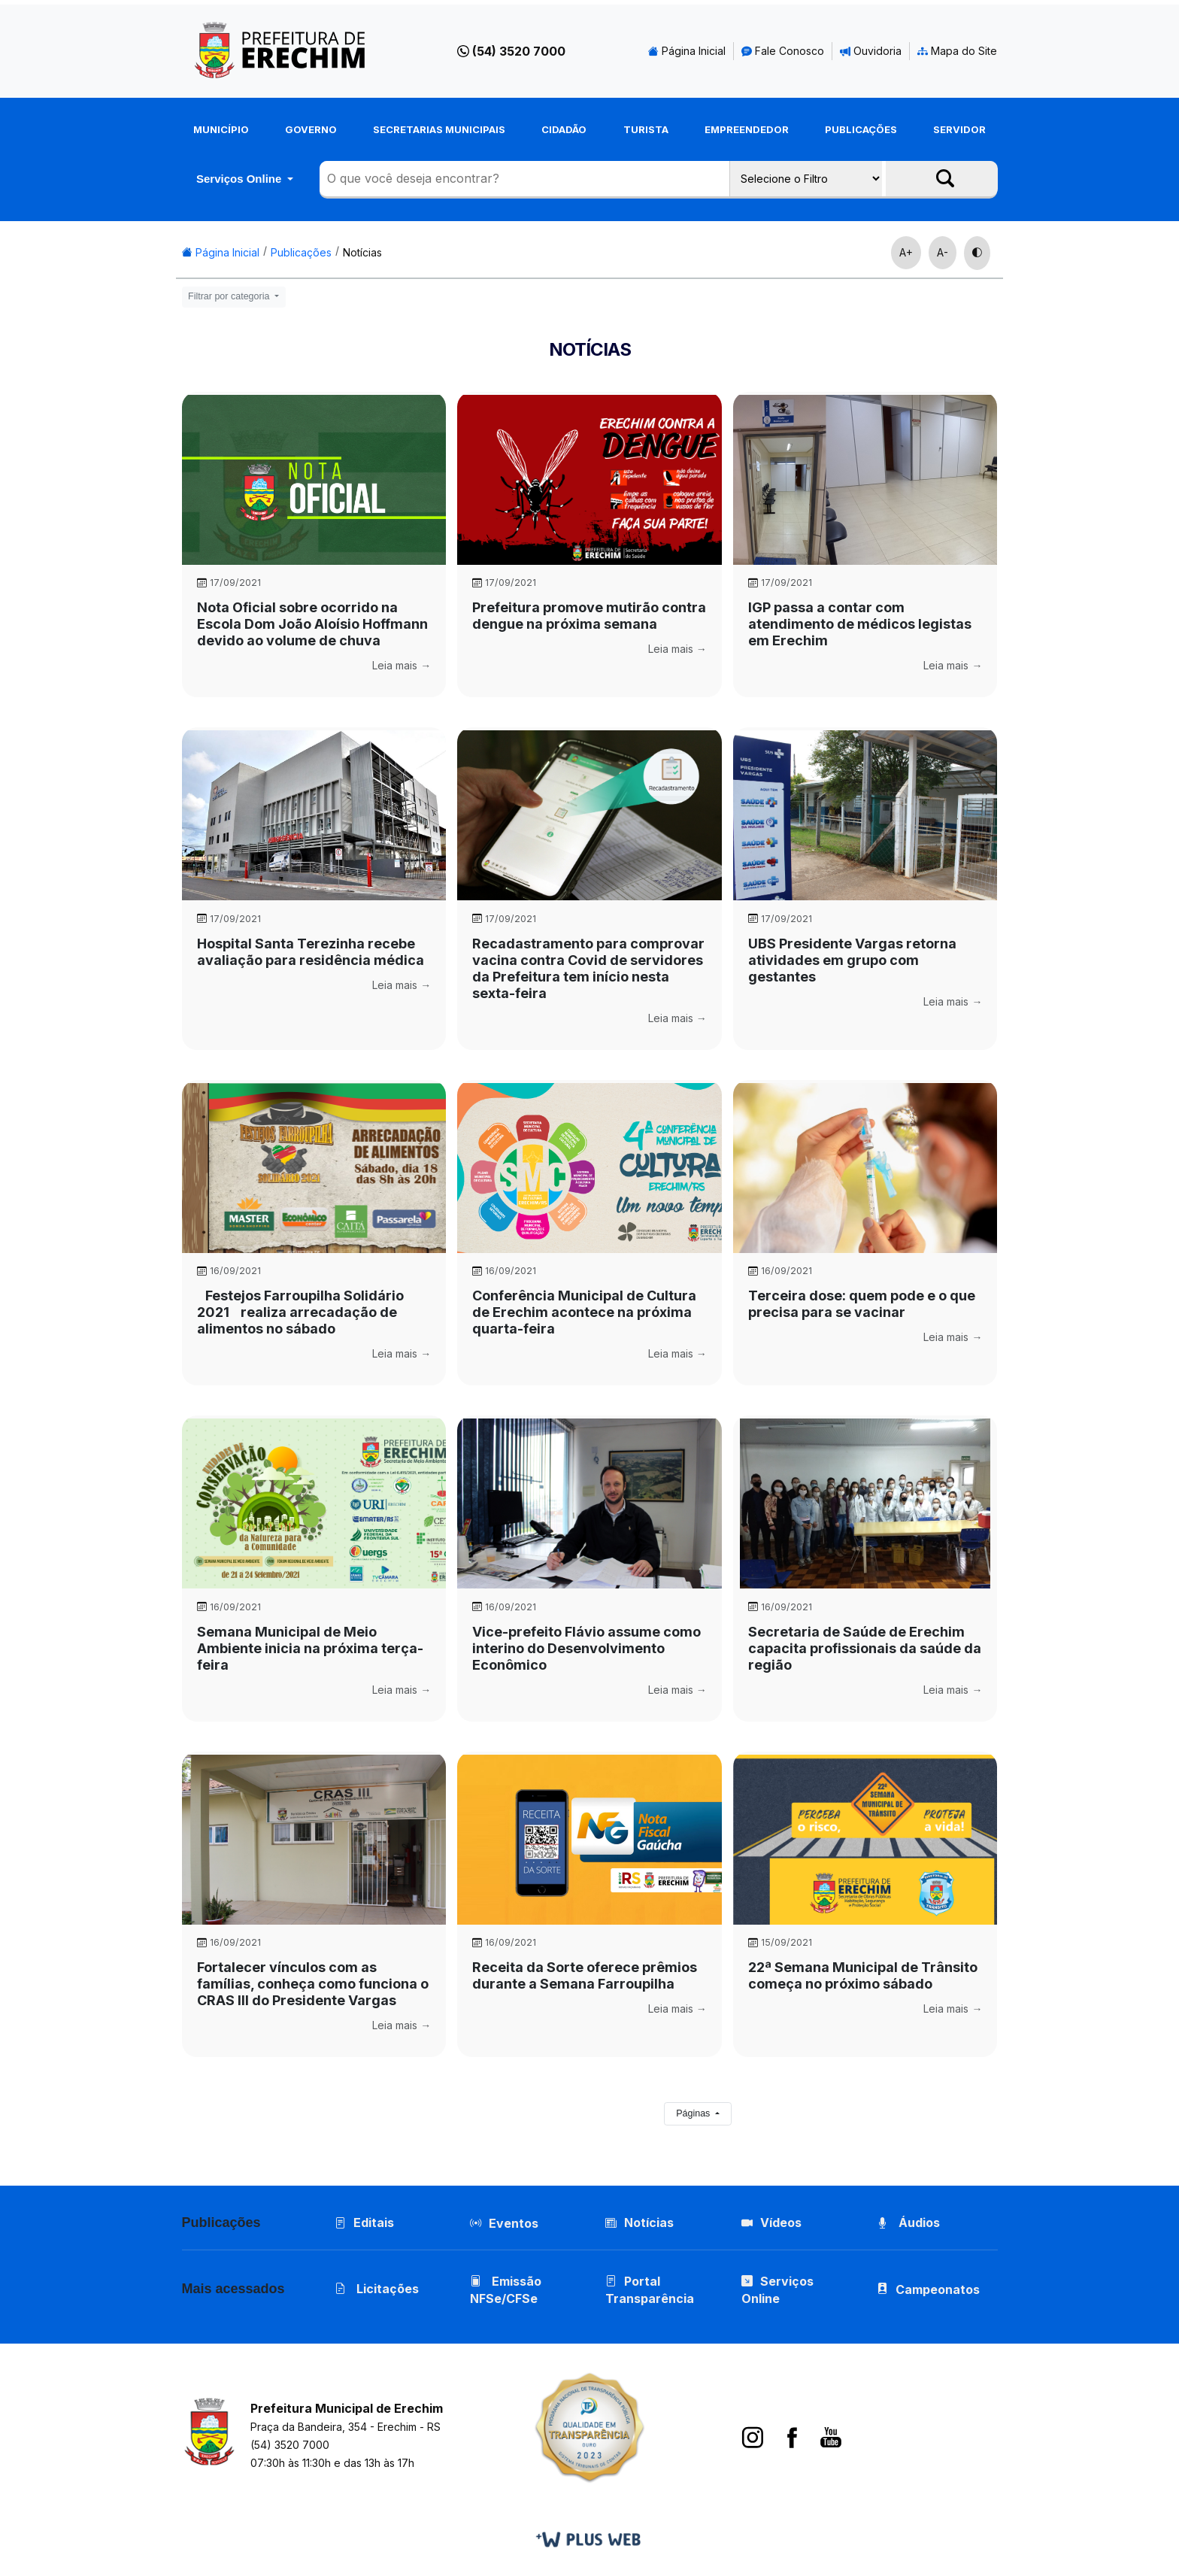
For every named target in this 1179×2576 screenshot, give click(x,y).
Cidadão (563, 129)
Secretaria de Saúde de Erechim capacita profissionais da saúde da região (864, 1648)
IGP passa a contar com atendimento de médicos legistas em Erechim (859, 623)
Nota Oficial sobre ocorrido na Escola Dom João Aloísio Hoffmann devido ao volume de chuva (312, 623)
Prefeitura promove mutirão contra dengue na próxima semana (589, 615)
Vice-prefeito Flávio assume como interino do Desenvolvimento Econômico (586, 1648)
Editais (364, 2222)
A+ (906, 252)
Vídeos (771, 2222)
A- (942, 252)
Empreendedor (747, 129)
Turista (645, 129)
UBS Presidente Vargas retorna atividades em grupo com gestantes (852, 960)
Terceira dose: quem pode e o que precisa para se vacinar (861, 1304)
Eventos (513, 2223)
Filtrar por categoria (230, 296)
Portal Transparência (649, 2290)
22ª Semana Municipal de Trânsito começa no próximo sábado (862, 1975)
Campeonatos (938, 2289)
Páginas (694, 2113)
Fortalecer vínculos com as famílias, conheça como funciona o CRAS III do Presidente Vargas (313, 1983)
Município (221, 129)
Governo (311, 129)
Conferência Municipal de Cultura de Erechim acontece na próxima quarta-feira (584, 1312)
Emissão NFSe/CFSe (505, 2290)
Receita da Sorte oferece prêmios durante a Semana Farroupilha (584, 1975)
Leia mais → (401, 665)
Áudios (908, 2222)
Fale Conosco (782, 50)
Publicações (861, 129)
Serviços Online (240, 178)
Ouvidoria (871, 50)
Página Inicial (687, 50)
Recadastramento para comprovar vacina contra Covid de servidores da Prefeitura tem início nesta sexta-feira (588, 968)
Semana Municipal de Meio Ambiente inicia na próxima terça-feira (310, 1648)
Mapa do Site (957, 50)
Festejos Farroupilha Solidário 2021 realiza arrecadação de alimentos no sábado (300, 1312)
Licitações (377, 2288)
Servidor (959, 129)
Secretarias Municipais (439, 129)
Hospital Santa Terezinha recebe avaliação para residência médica (310, 952)
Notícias (362, 252)
